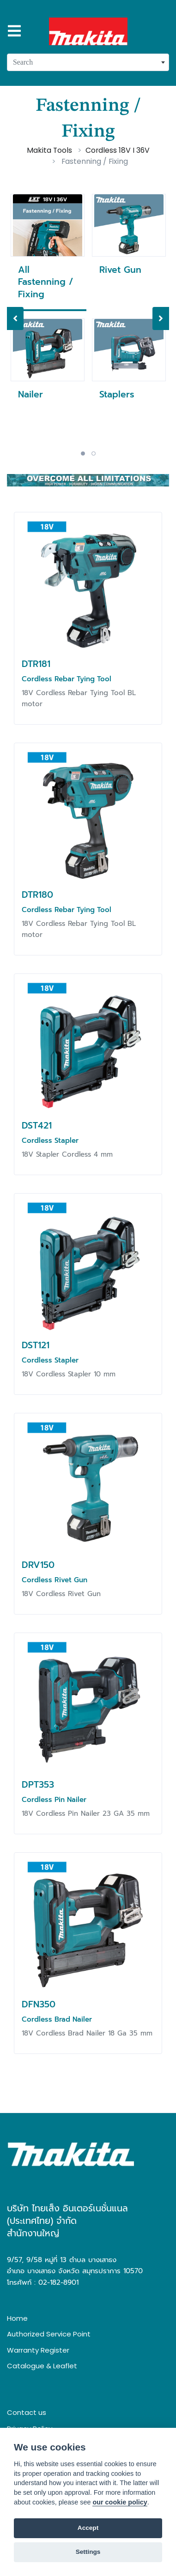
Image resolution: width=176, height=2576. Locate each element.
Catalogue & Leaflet (42, 2366)
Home (17, 2318)
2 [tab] (93, 453)
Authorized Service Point (49, 2334)
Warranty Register (38, 2350)
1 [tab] (83, 453)
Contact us (26, 2412)
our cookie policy (119, 2502)
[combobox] (88, 62)
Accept (88, 2527)
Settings (88, 2551)
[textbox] (88, 62)
